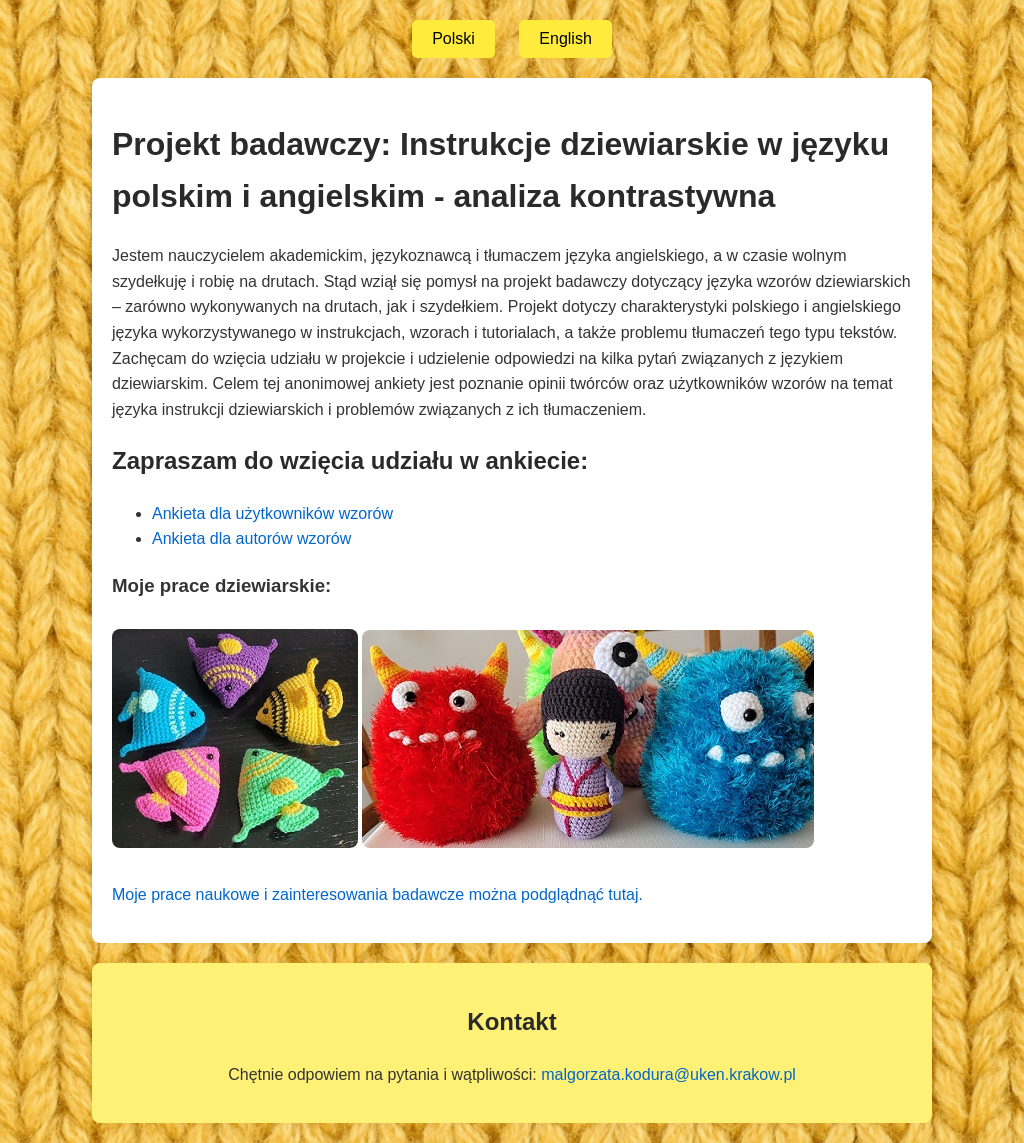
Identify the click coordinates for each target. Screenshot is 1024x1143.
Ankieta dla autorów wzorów (251, 538)
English (565, 38)
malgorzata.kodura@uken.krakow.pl (668, 1074)
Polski (453, 38)
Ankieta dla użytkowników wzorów (272, 513)
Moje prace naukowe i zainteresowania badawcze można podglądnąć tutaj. (377, 894)
